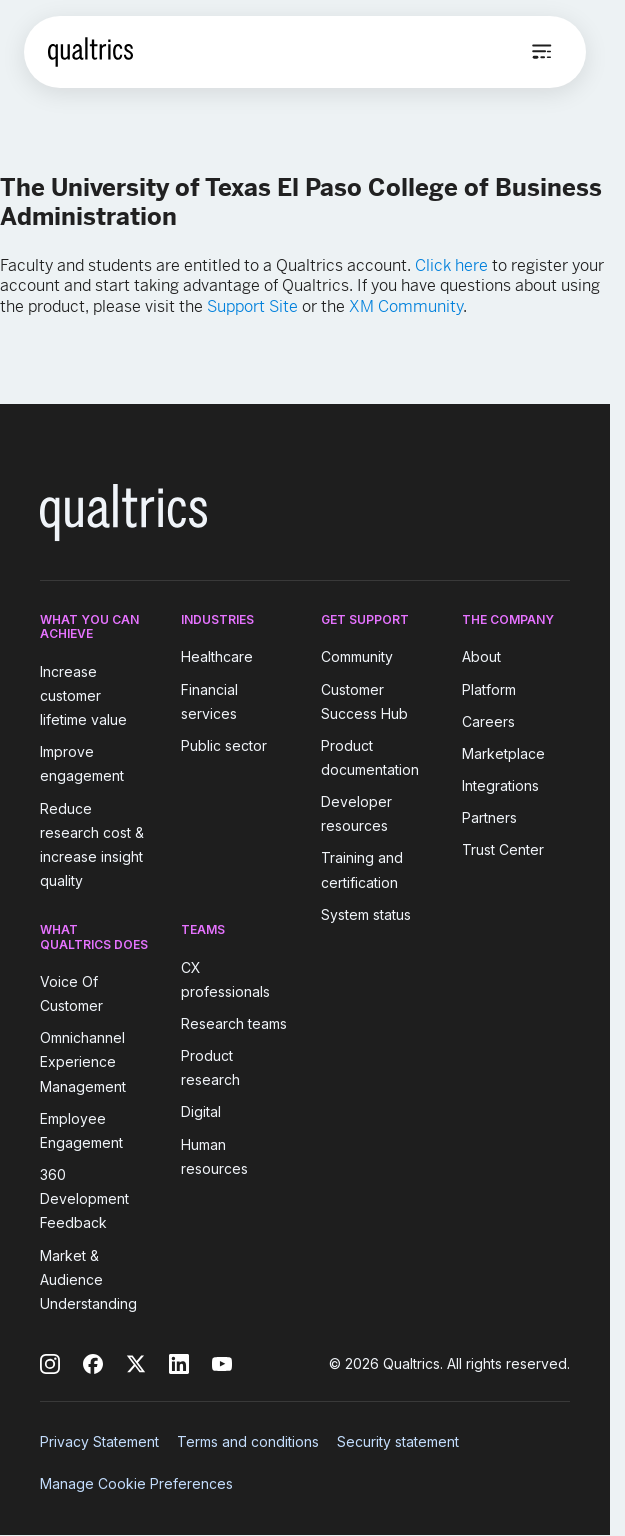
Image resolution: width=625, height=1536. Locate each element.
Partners (489, 817)
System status (366, 914)
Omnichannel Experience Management (83, 1061)
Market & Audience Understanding (88, 1279)
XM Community (406, 306)
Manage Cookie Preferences (136, 1483)
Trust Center (503, 849)
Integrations (500, 785)
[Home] (90, 52)
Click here (451, 265)
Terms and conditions (248, 1441)
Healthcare (217, 657)
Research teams (234, 1023)
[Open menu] (542, 52)
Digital (201, 1112)
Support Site (252, 306)
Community (357, 657)
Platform (489, 689)
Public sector (224, 745)
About (481, 657)
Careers (488, 721)
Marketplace (503, 753)
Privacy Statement (99, 1441)
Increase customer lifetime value (83, 695)
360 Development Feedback (84, 1198)
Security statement (398, 1441)
